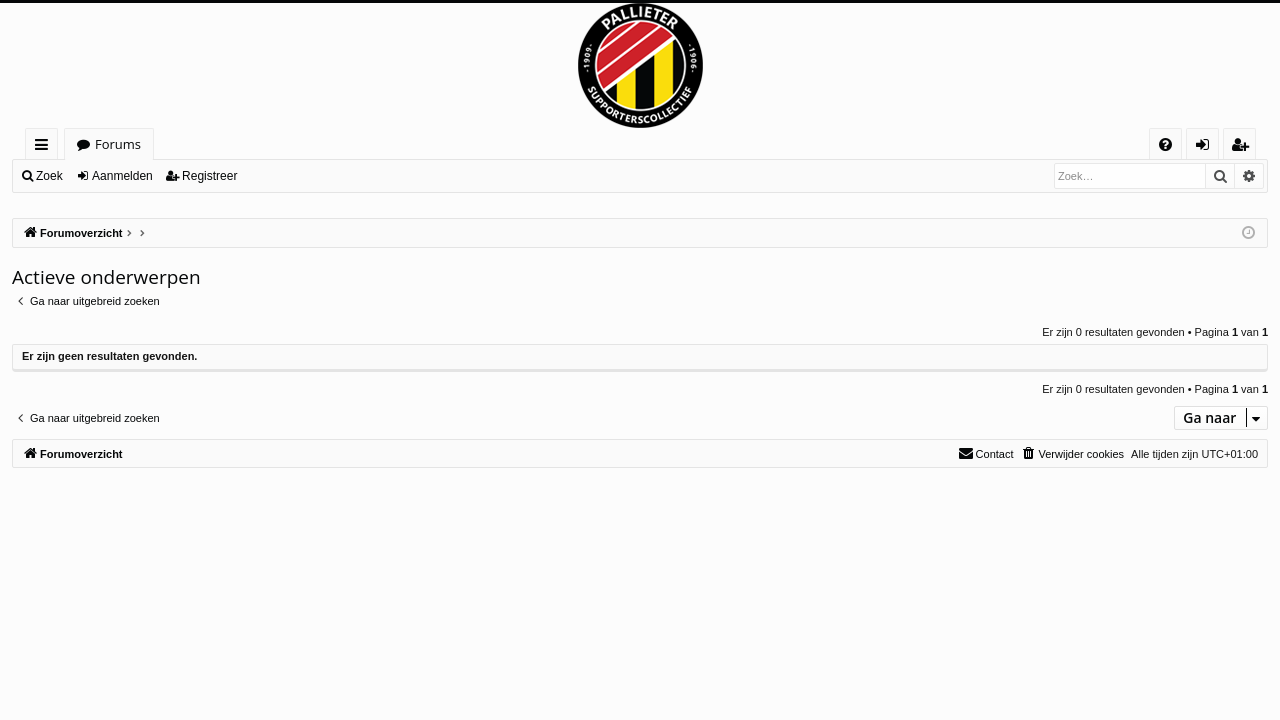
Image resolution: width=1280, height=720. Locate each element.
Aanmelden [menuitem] (1208, 147)
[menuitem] (1165, 144)
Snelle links (45, 147)
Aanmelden (122, 176)
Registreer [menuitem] (1244, 147)
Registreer (209, 176)
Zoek (49, 176)
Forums (118, 144)
